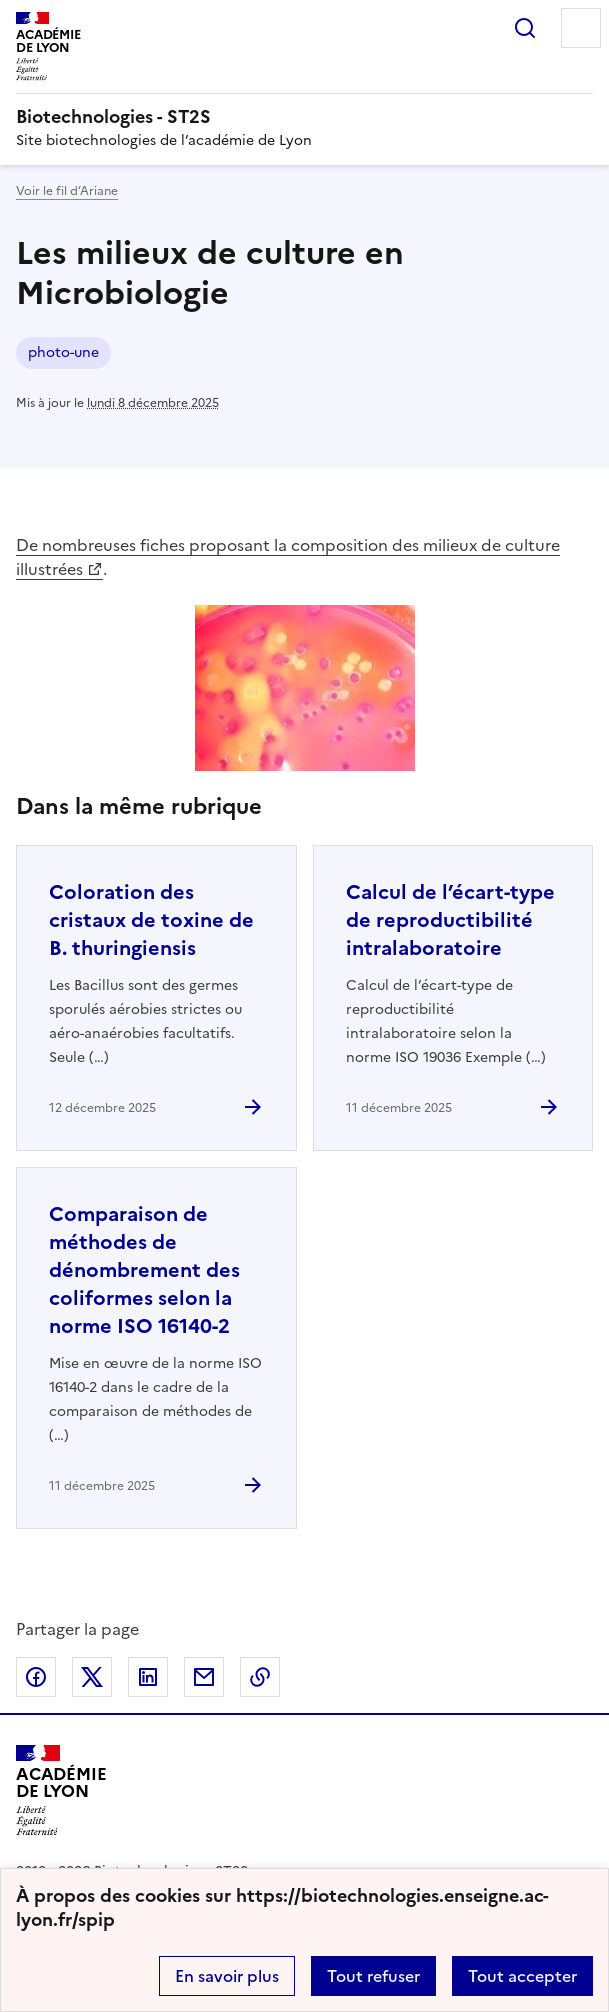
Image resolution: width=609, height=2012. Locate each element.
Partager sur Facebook (36, 1677)
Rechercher (525, 28)
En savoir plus (227, 1976)
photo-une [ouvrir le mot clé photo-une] (63, 352)
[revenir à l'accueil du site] (304, 117)
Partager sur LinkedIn (148, 1677)
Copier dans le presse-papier (260, 1677)
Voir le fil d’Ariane (67, 191)
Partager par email (204, 1677)
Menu (581, 28)
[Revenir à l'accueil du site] (61, 1790)
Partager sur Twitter (92, 1677)
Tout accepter (522, 1976)
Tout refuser (373, 1976)
